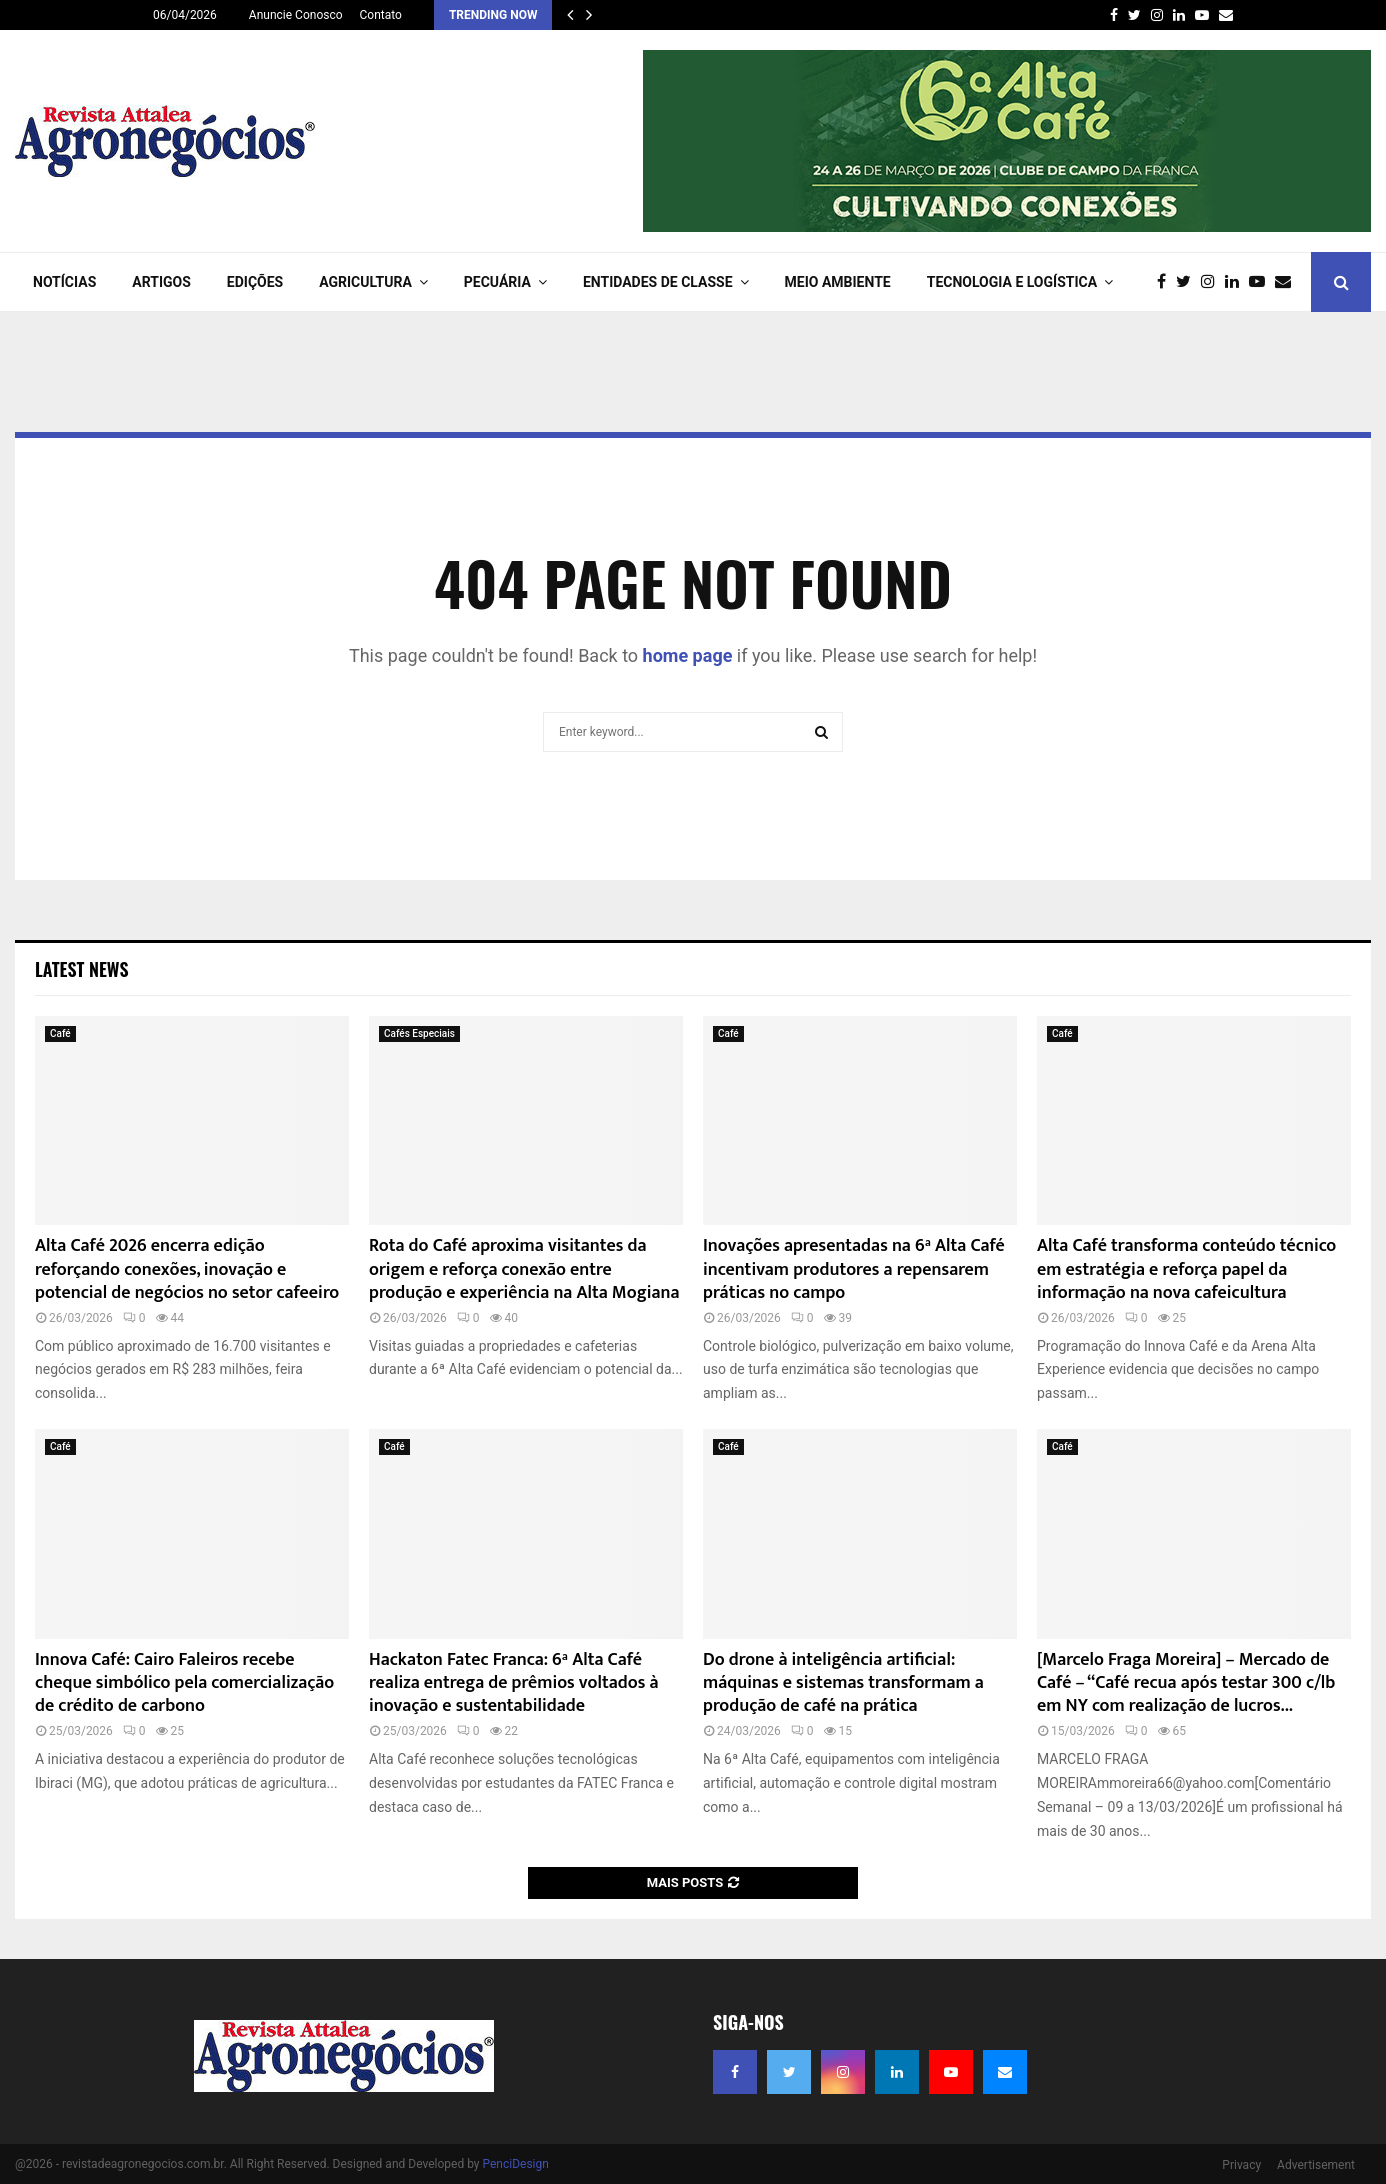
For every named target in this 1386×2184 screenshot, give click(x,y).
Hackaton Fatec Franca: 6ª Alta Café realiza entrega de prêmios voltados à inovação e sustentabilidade (513, 1683)
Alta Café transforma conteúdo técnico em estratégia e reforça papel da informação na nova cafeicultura (1186, 1269)
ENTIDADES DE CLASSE (658, 282)
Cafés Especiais (419, 1033)
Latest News (81, 969)
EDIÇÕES (255, 282)
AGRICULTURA (365, 282)
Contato (381, 15)
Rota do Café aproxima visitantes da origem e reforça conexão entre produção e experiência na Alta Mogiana (524, 1269)
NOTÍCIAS (64, 282)
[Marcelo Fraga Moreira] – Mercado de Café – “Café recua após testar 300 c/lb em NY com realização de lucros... (1186, 1683)
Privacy (1241, 2165)
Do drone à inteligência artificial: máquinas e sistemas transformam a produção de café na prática (843, 1683)
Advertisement (1316, 2165)
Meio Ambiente (838, 282)
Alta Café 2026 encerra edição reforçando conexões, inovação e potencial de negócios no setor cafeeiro (187, 1269)
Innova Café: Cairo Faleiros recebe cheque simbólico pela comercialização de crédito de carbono (184, 1683)
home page (688, 655)
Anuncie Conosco (296, 15)
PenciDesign (515, 2164)
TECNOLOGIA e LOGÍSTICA (1012, 282)
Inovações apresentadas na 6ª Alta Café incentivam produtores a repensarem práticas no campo (854, 1269)
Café (60, 1033)
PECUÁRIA (497, 282)
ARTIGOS (161, 282)
